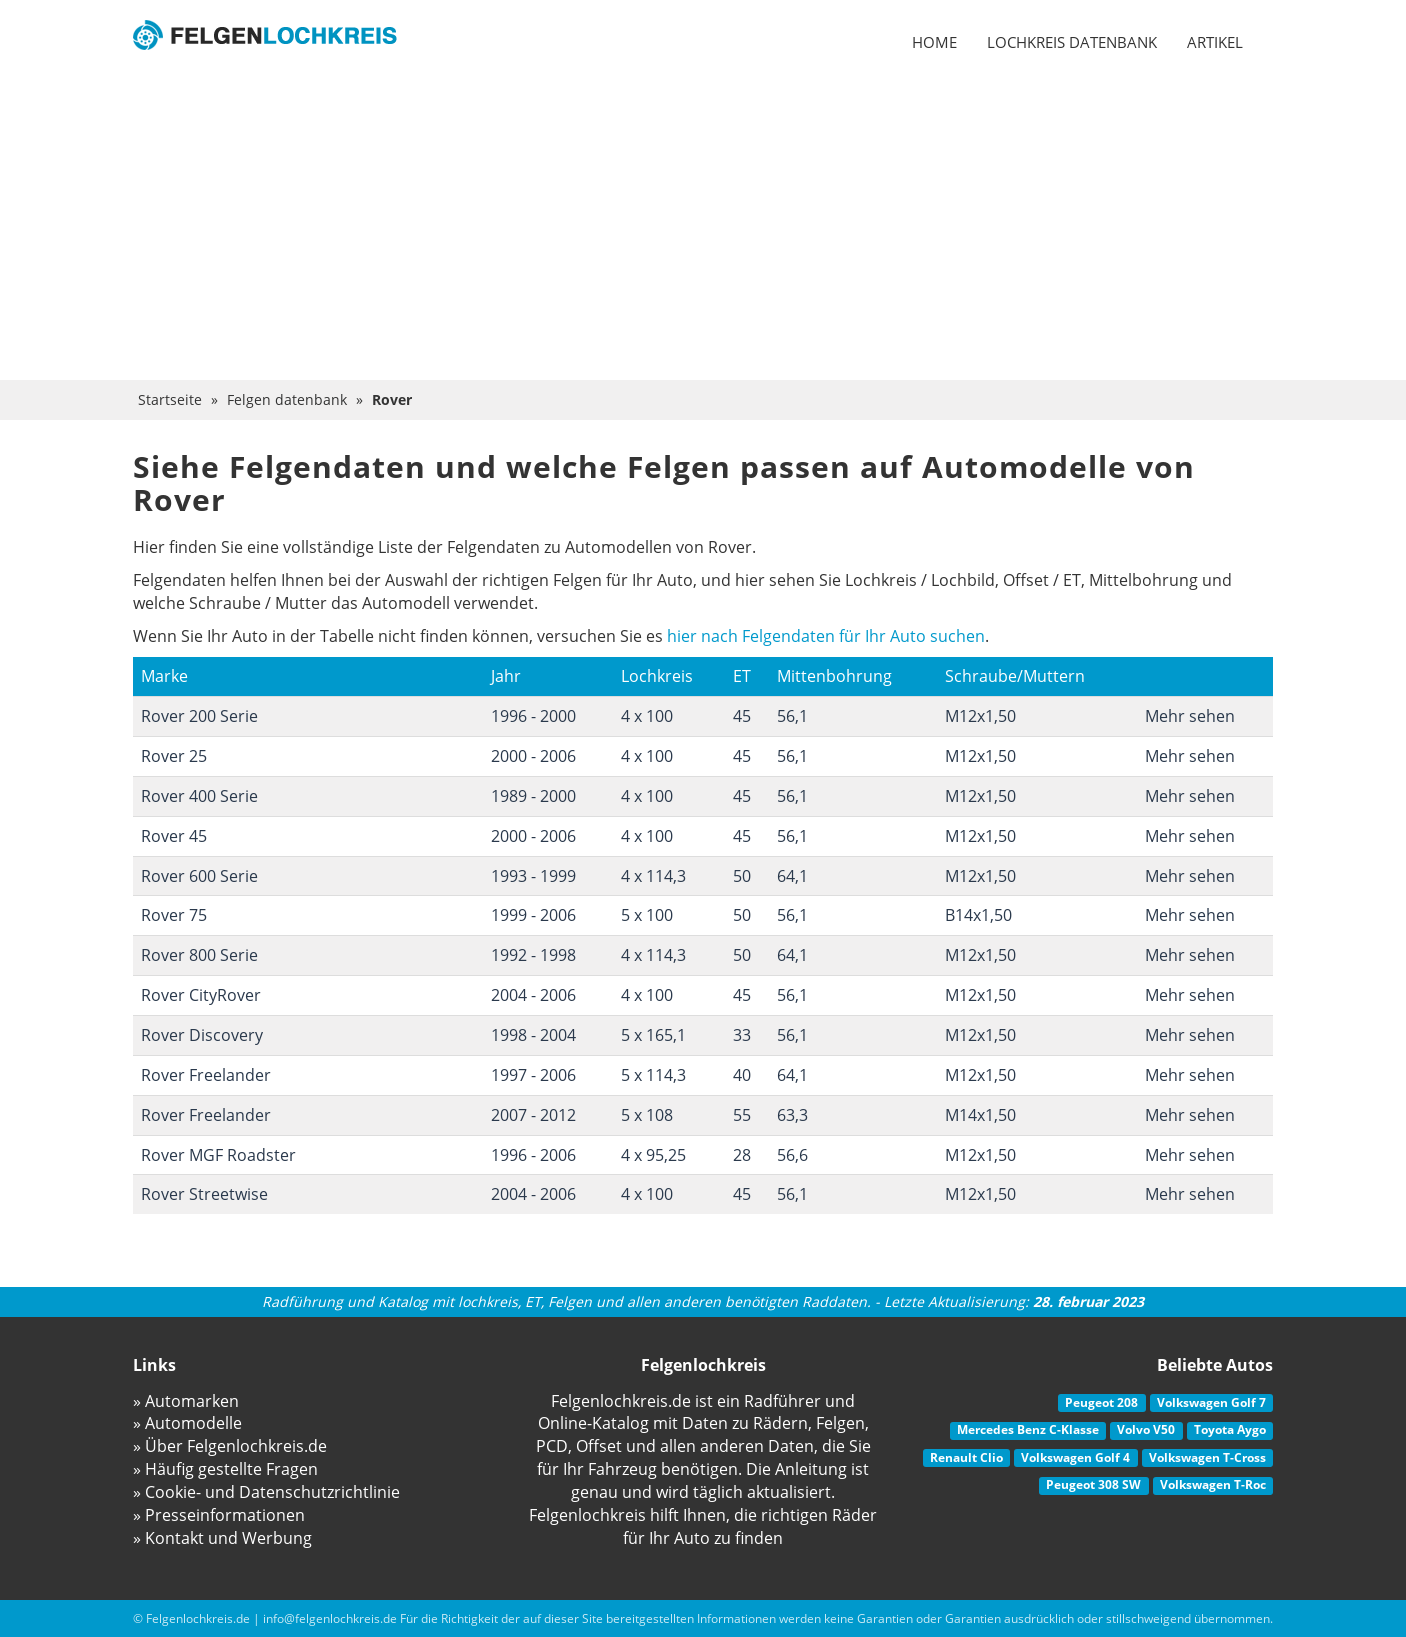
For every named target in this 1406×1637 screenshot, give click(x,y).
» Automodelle (187, 1423)
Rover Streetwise (204, 1194)
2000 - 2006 (533, 756)
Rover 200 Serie (199, 716)
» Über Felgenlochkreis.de (230, 1446)
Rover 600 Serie (199, 876)
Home (934, 42)
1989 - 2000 (533, 796)
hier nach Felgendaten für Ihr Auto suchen (826, 636)
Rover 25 (174, 756)
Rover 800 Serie (199, 955)
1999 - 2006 (533, 915)
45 (742, 716)
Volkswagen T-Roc (1213, 1484)
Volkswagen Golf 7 (1211, 1402)
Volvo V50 (1146, 1429)
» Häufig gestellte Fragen (225, 1469)
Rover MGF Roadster (218, 1155)
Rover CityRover (201, 995)
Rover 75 (174, 915)
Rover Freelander (206, 1075)
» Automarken (186, 1401)
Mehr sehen (1190, 716)
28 (742, 1155)
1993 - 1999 (533, 876)
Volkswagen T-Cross (1207, 1457)
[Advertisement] (703, 230)
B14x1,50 (978, 915)
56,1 (792, 716)
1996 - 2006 (533, 1155)
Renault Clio (966, 1457)
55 (742, 1115)
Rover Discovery (202, 1035)
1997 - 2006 (533, 1075)
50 (742, 876)
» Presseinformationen (219, 1515)
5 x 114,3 (653, 1075)
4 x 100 (647, 716)
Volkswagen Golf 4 (1075, 1457)
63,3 (792, 1115)
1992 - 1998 (533, 955)
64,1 (792, 876)
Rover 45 (174, 836)
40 (742, 1075)
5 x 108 (647, 1115)
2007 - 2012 (533, 1115)
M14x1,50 (980, 1115)
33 (742, 1035)
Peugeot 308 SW (1093, 1484)
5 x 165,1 (653, 1035)
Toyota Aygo (1230, 1429)
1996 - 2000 (533, 716)
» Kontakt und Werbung (222, 1538)
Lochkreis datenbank (1072, 42)
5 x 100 (647, 915)
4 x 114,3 (653, 876)
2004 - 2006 (533, 995)
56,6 (792, 1155)
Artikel (1215, 42)
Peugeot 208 (1101, 1402)
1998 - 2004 (533, 1035)
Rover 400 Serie (199, 796)
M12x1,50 (980, 716)
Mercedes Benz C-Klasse (1028, 1429)
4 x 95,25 (653, 1155)
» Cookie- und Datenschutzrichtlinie (266, 1492)
